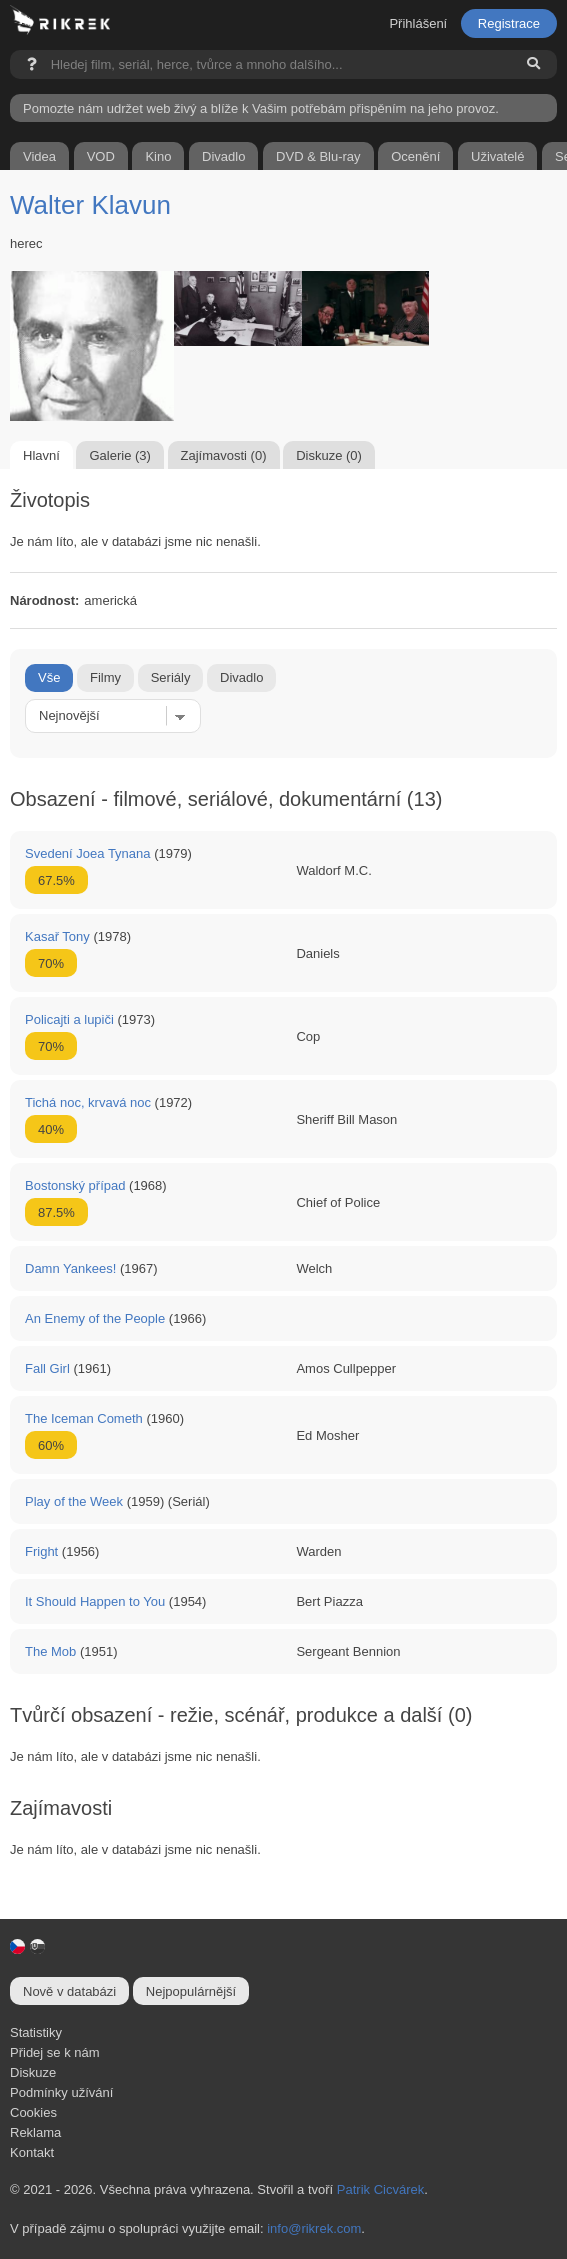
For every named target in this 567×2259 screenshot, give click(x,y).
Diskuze (33, 2072)
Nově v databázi (69, 1991)
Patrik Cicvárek (380, 2189)
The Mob (50, 1651)
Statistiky (36, 2032)
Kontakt (32, 2152)
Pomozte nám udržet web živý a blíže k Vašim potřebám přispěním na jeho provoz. (261, 108)
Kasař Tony (57, 936)
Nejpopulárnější (191, 1991)
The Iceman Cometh (84, 1418)
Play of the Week (74, 1501)
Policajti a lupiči (69, 1019)
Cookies (33, 2112)
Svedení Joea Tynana (88, 853)
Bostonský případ (75, 1185)
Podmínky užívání (61, 2092)
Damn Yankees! (70, 1268)
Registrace (509, 23)
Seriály (171, 677)
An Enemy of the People (95, 1318)
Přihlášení (418, 23)
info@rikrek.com (314, 2228)
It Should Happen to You (95, 1601)
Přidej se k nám (55, 2052)
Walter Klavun (90, 205)
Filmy (105, 677)
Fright (41, 1551)
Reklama (35, 2132)
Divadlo (241, 677)
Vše (49, 677)
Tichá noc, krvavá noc (88, 1102)
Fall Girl (47, 1368)
